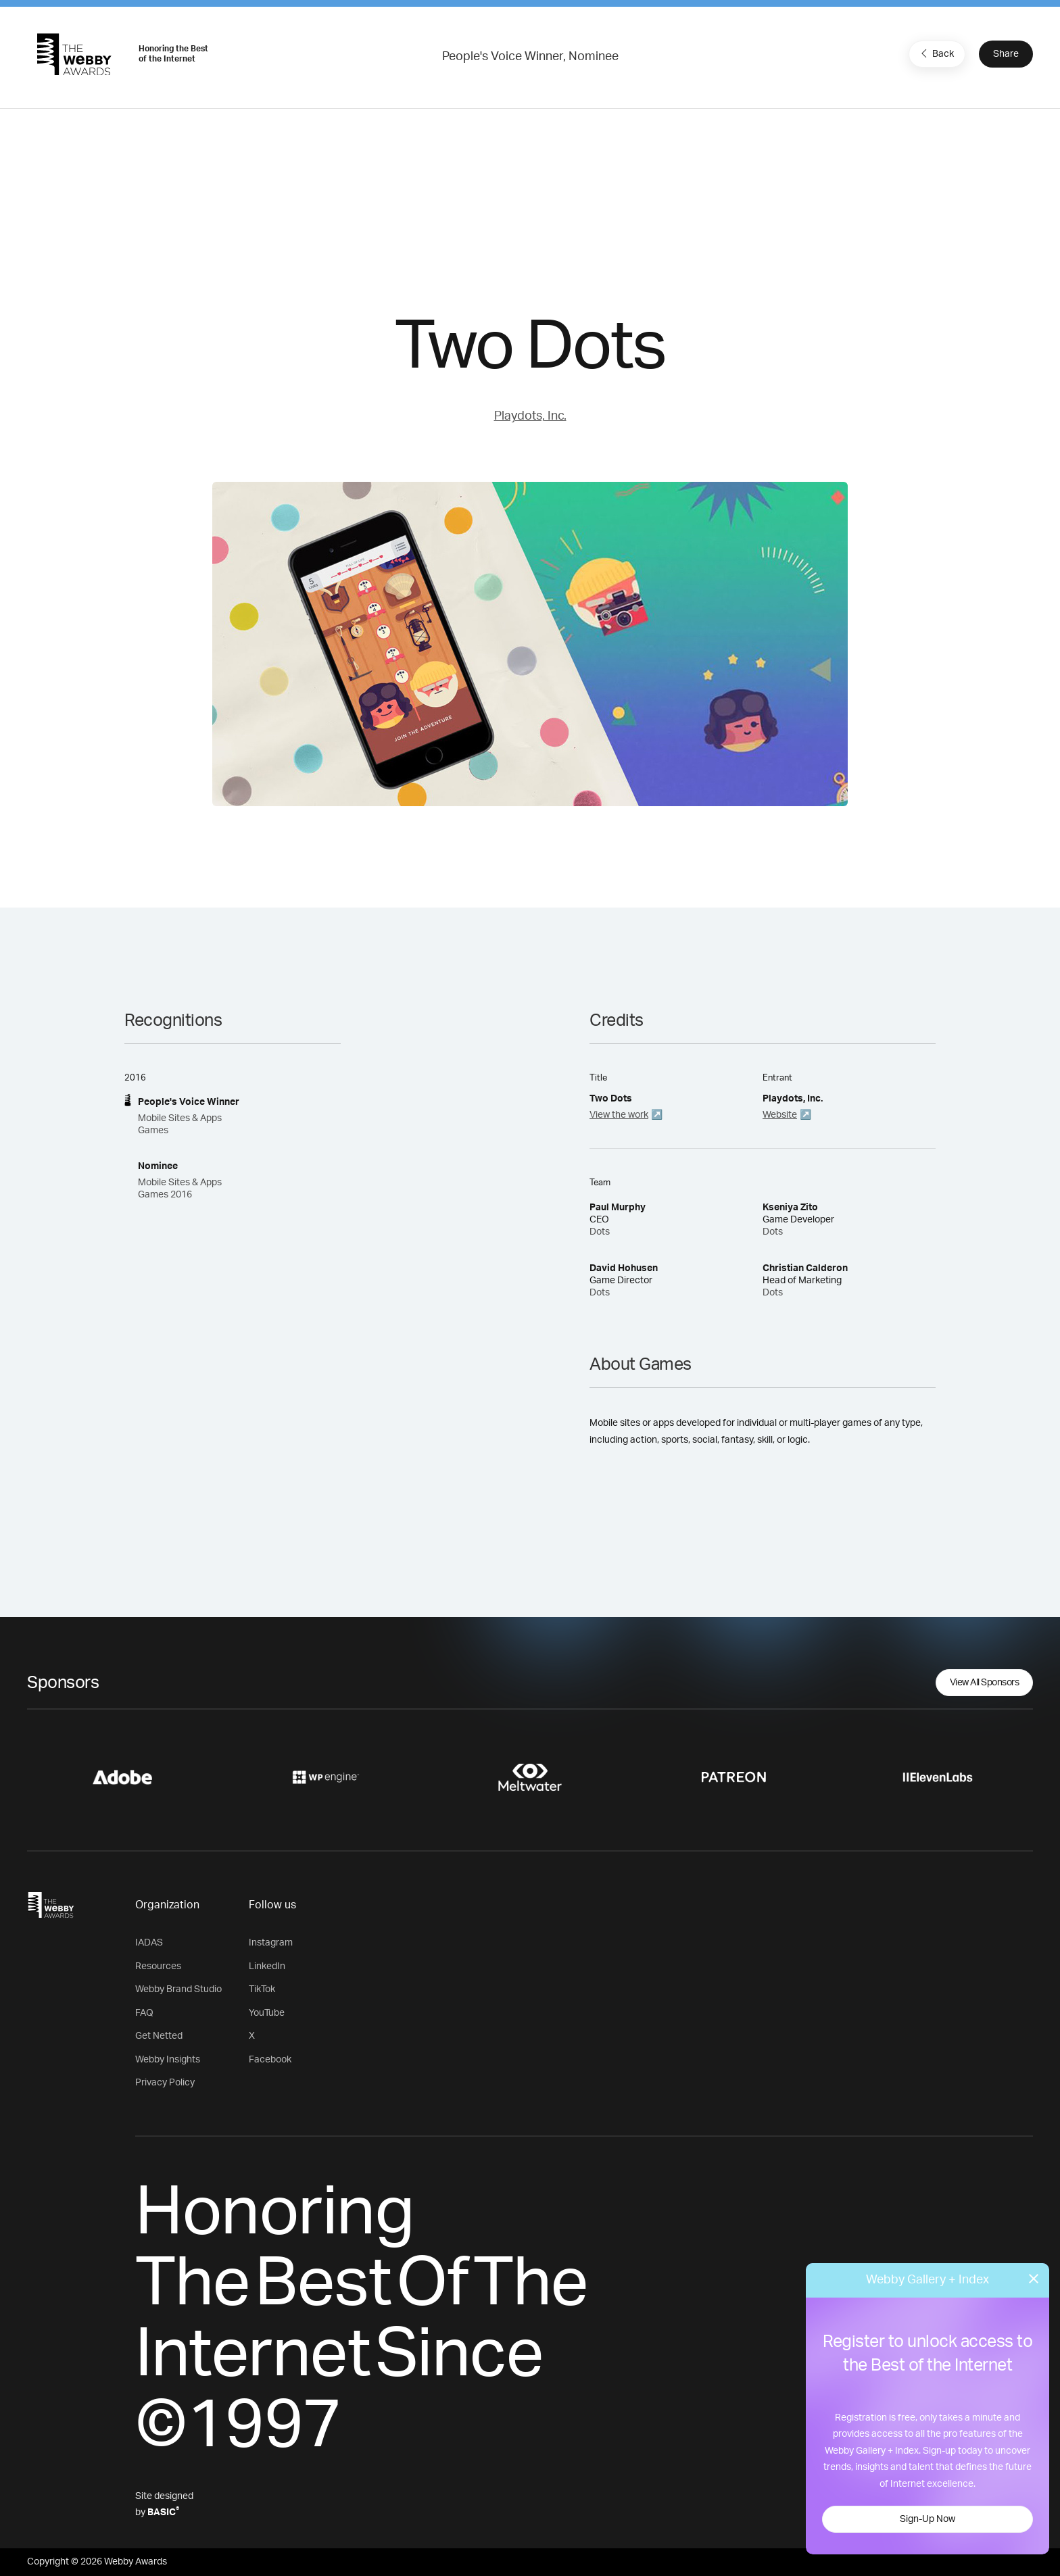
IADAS (149, 1943)
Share (1006, 54)
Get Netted (159, 2036)
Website (780, 1115)
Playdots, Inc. (530, 416)
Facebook (270, 2059)
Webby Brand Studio (178, 1989)
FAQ (144, 2013)
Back (935, 53)
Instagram (271, 1943)
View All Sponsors (984, 1682)
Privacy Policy (165, 2082)
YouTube (267, 2013)
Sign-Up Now (927, 2519)
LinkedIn (267, 1966)
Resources (158, 1966)
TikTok (262, 1989)
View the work (618, 1115)
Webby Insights (167, 2059)
